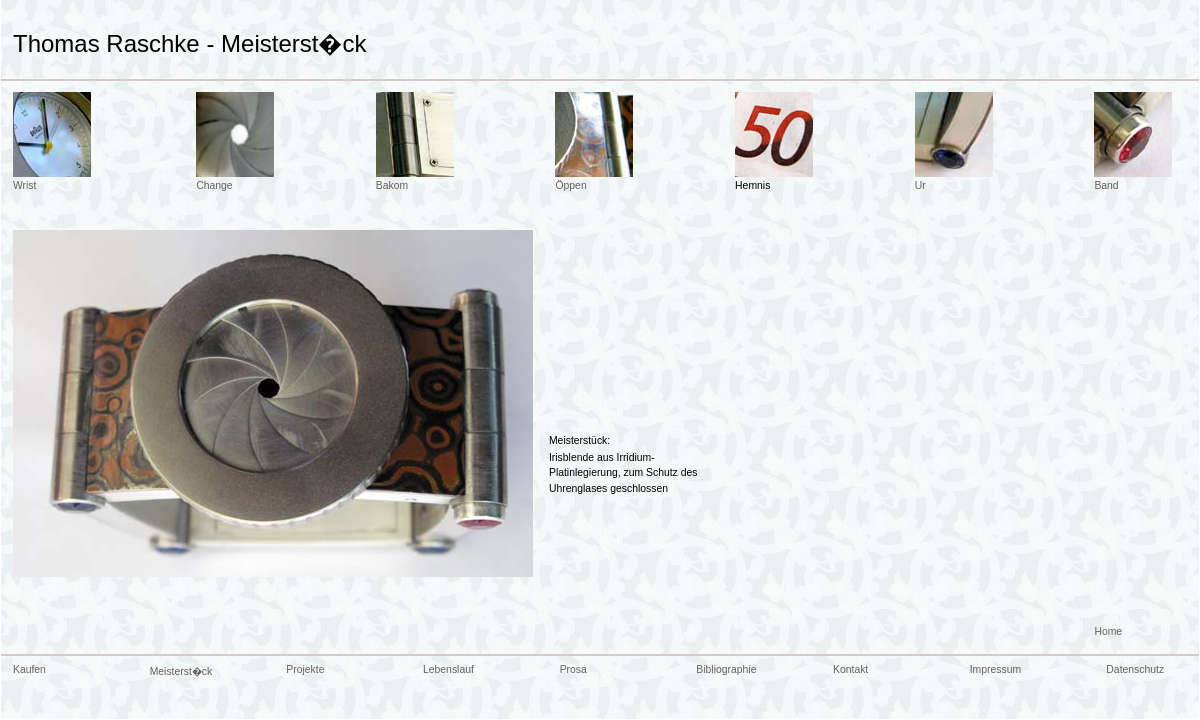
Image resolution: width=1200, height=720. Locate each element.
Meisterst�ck (181, 671)
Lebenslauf (448, 669)
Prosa (573, 669)
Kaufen (29, 669)
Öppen (570, 185)
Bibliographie (726, 669)
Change (214, 185)
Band (1106, 185)
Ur (920, 185)
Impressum (995, 669)
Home (1108, 631)
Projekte (305, 669)
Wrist (24, 185)
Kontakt (850, 669)
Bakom (392, 185)
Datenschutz (1135, 669)
